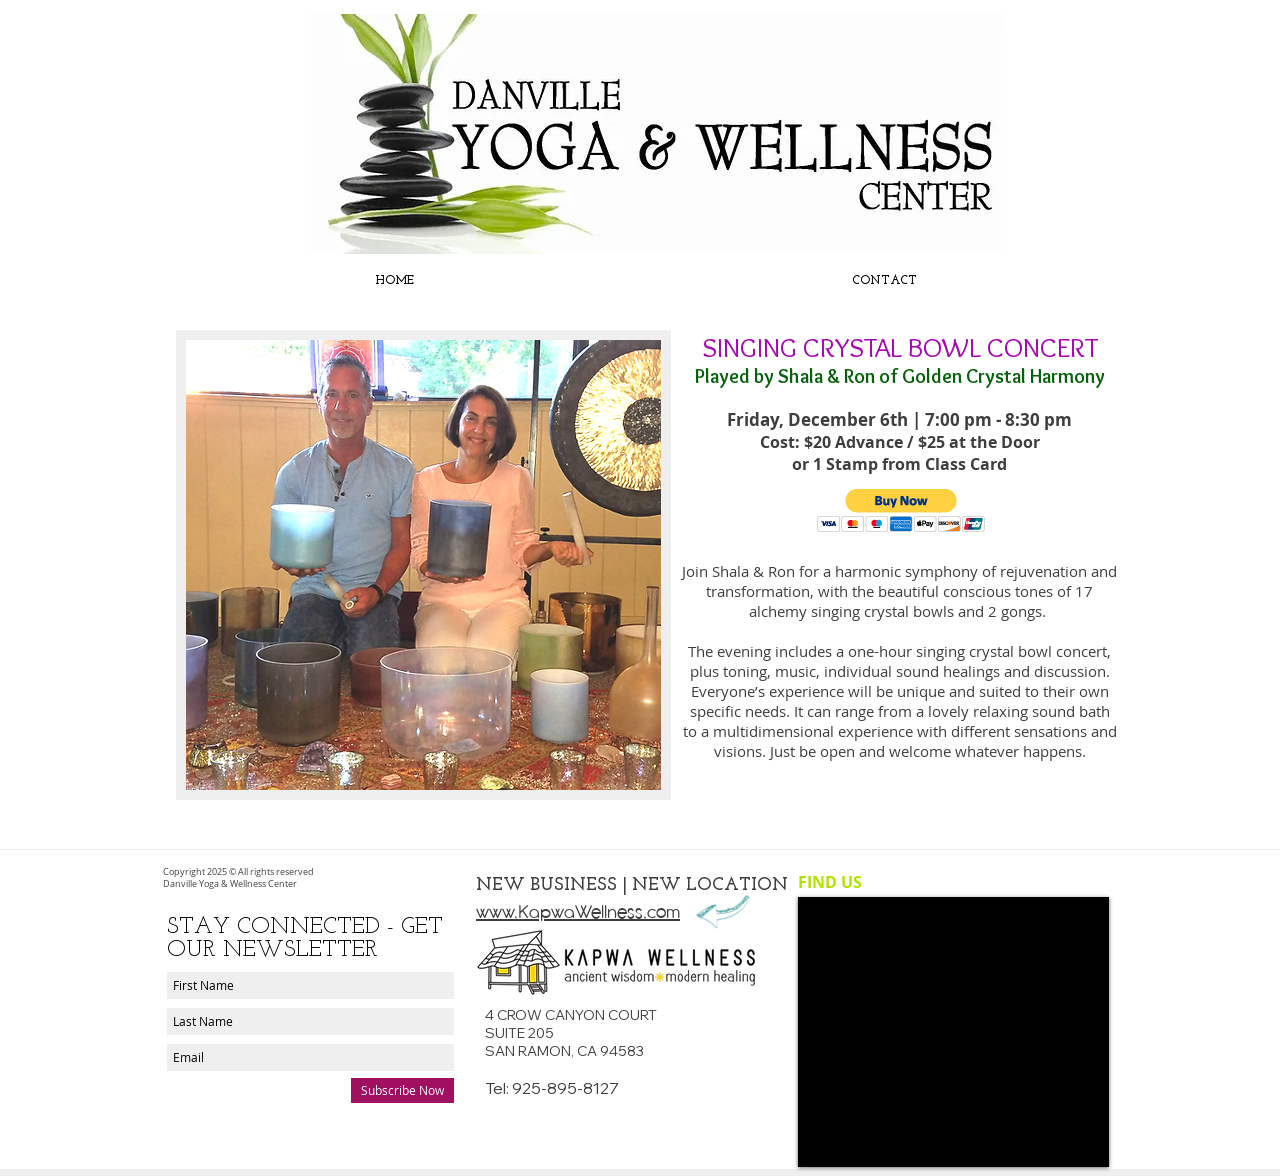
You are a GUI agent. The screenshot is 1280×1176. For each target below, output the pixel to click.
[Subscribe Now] (402, 1090)
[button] (901, 510)
